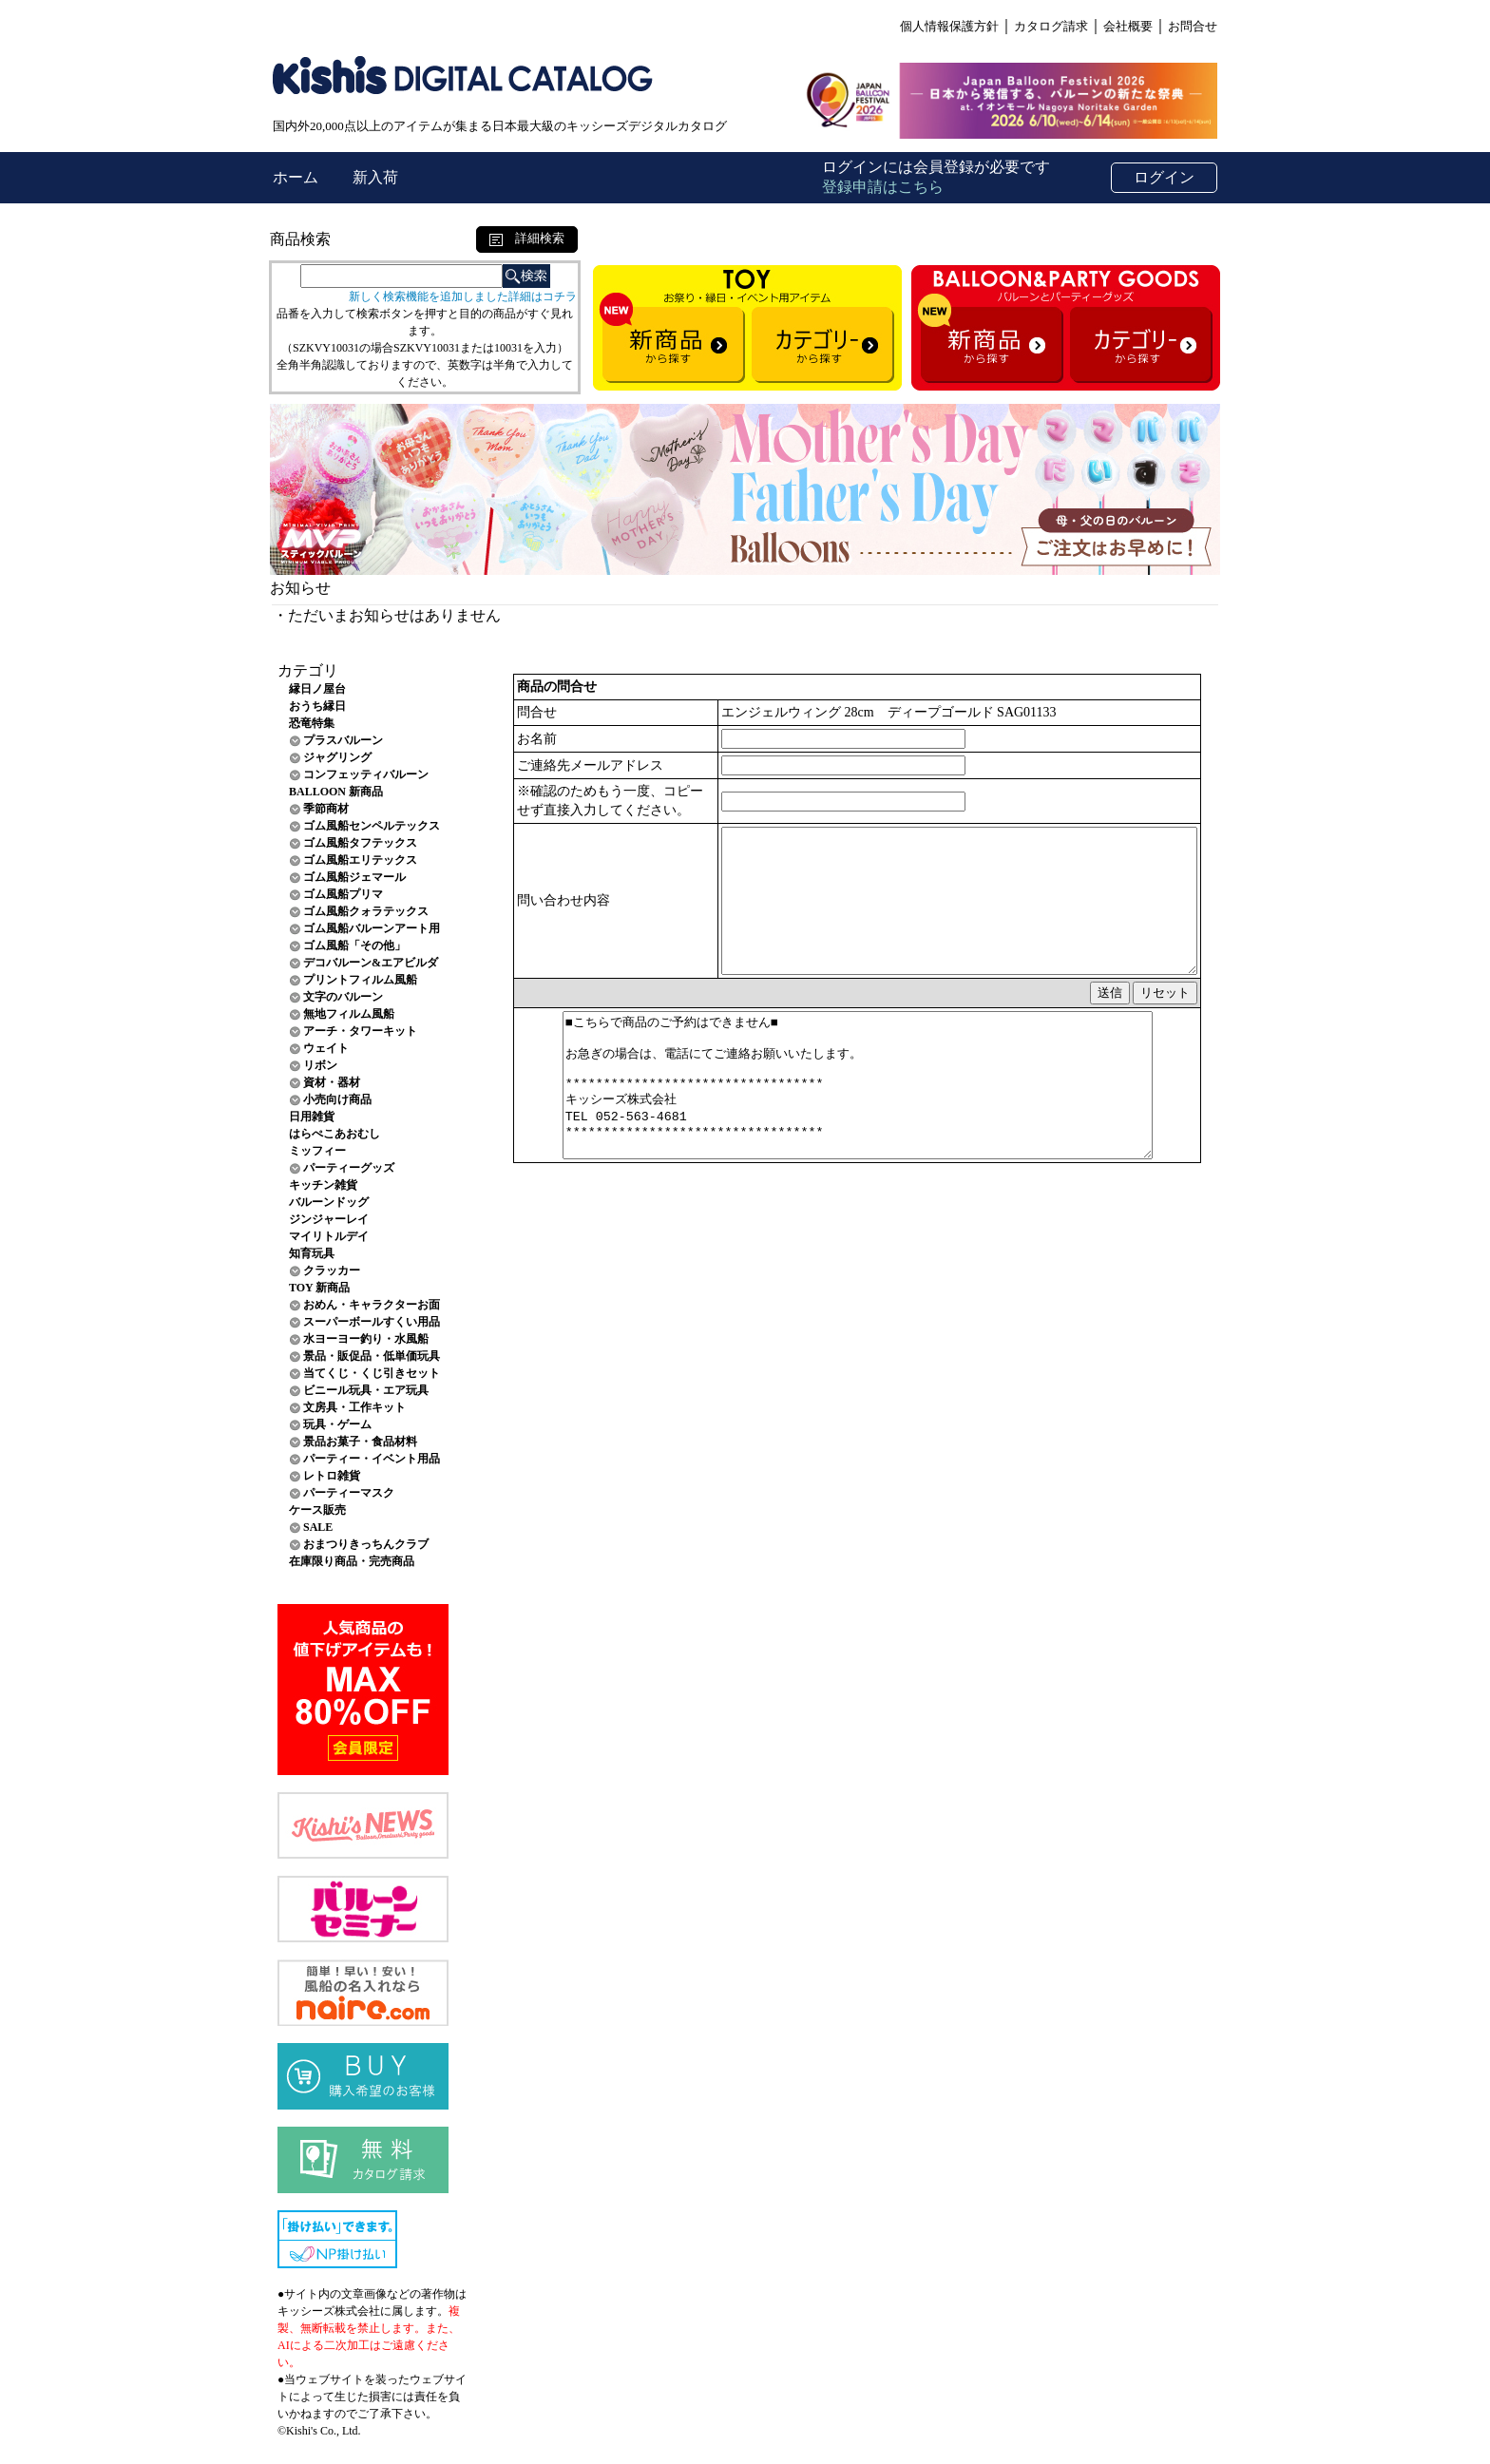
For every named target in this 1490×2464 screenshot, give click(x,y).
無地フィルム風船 (348, 1014)
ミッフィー (317, 1150)
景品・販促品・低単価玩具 (371, 1356)
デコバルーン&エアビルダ (370, 962)
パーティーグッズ (348, 1168)
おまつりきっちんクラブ (366, 1544)
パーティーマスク (348, 1492)
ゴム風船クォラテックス (366, 911)
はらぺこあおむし (334, 1133)
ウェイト (326, 1048)
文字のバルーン (343, 996)
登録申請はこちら (883, 187)
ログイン (1164, 177)
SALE (318, 1527)
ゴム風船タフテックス (360, 843)
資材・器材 (331, 1082)
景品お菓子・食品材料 (360, 1441)
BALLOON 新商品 (336, 791)
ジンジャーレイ (329, 1219)
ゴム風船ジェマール (354, 877)
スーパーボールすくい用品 (371, 1321)
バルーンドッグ (329, 1202)
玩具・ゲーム (337, 1424)
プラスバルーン (343, 740)
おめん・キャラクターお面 (371, 1304)
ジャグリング (337, 757)
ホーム (297, 177)
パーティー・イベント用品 (371, 1458)
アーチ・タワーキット (360, 1031)
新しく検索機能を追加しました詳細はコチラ (463, 296)
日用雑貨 (311, 1116)
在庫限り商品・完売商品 (351, 1561)
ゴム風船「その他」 (354, 945)
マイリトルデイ (329, 1236)
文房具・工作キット (354, 1407)
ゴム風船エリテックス (360, 860)
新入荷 (375, 177)
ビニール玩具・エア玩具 (366, 1390)
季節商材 (326, 808)
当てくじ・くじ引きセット (371, 1373)
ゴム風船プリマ (343, 894)
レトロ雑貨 (331, 1475)
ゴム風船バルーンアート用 (371, 928)
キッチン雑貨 (323, 1185)
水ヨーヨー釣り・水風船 (366, 1339)
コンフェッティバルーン (366, 774)
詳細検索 (526, 238)
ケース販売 (317, 1510)
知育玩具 (311, 1253)
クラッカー (331, 1270)
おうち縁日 (317, 706)
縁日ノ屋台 (317, 689)
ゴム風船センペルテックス (371, 825)
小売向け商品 (337, 1099)
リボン (320, 1065)
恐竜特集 (311, 723)
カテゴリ (307, 670)
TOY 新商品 (319, 1287)
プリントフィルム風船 (360, 979)
